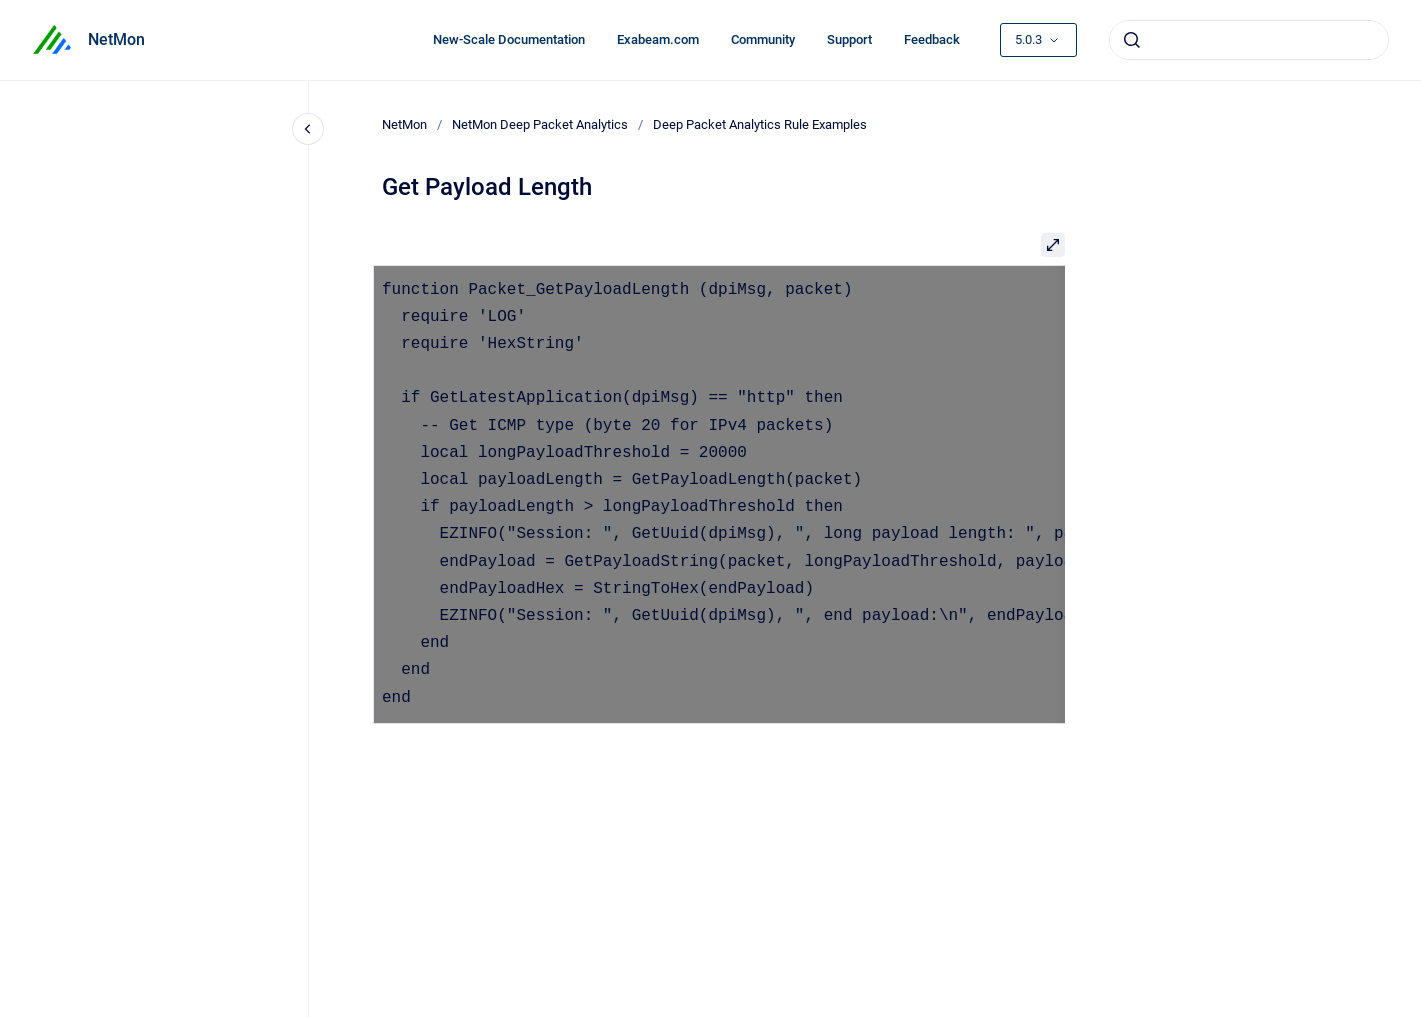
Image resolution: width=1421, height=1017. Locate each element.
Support (849, 39)
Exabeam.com (658, 39)
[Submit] (1132, 40)
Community (763, 39)
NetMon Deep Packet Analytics (540, 124)
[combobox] (1249, 40)
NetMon (116, 39)
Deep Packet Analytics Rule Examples (760, 124)
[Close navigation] (308, 129)
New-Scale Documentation (509, 39)
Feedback (932, 39)
